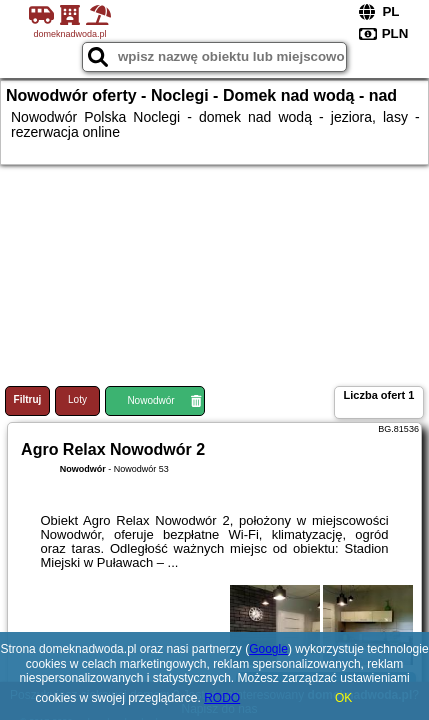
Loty (77, 399)
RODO (222, 698)
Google (268, 649)
